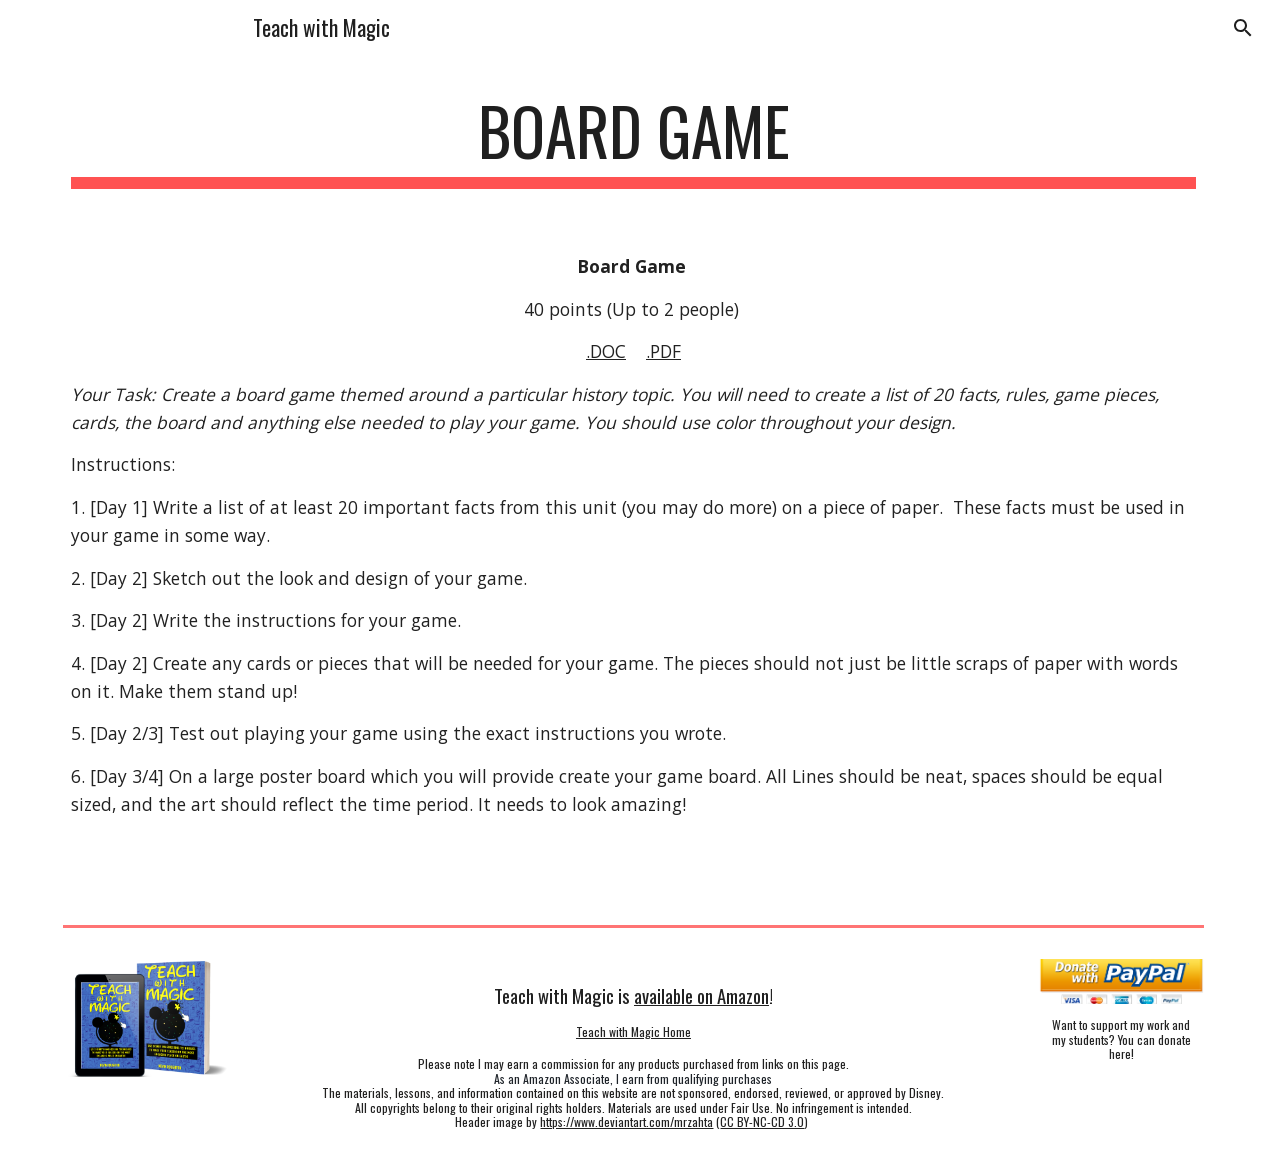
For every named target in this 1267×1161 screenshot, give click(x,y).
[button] (1243, 28)
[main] (634, 140)
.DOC (606, 351)
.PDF (663, 351)
